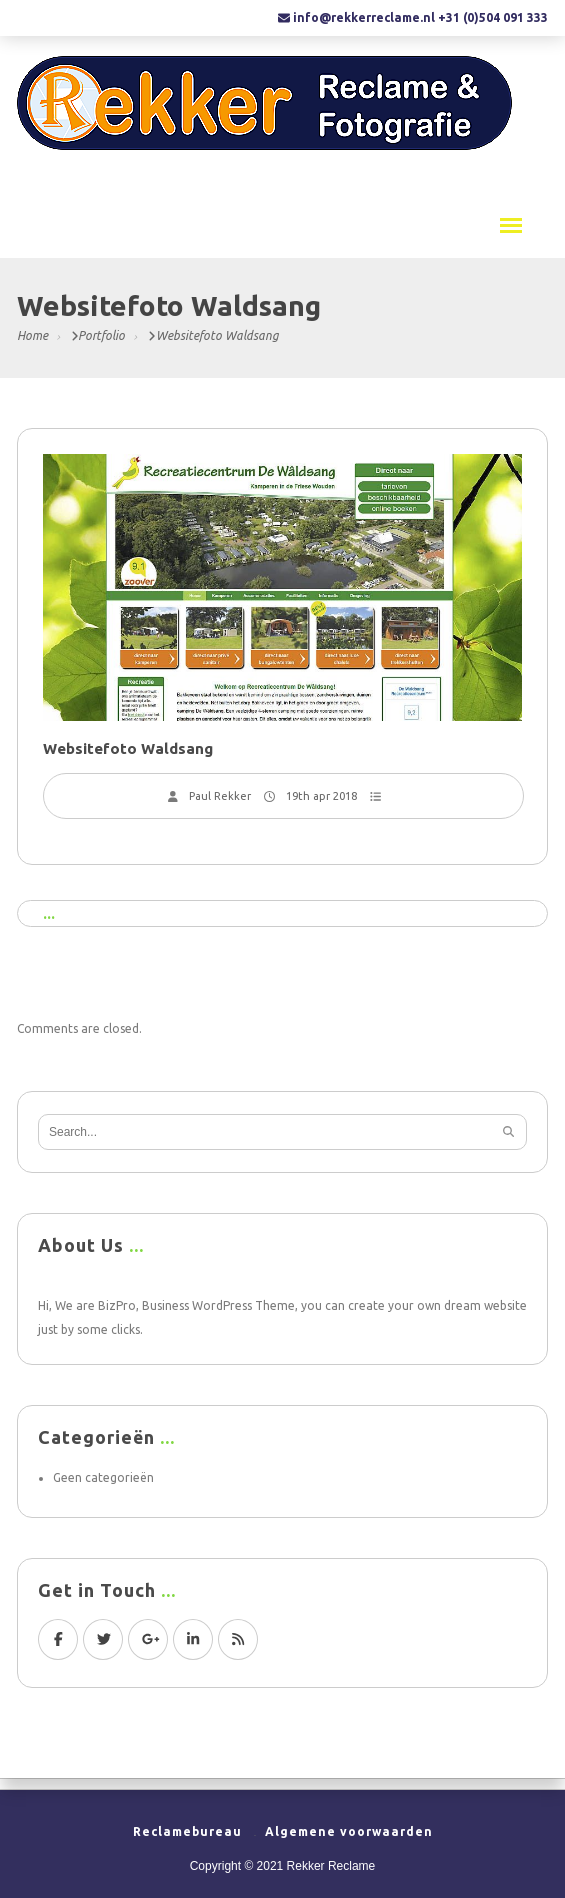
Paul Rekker (220, 796)
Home (32, 335)
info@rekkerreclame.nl (364, 17)
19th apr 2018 (321, 796)
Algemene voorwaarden (349, 1831)
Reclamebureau (187, 1831)
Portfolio (101, 335)
